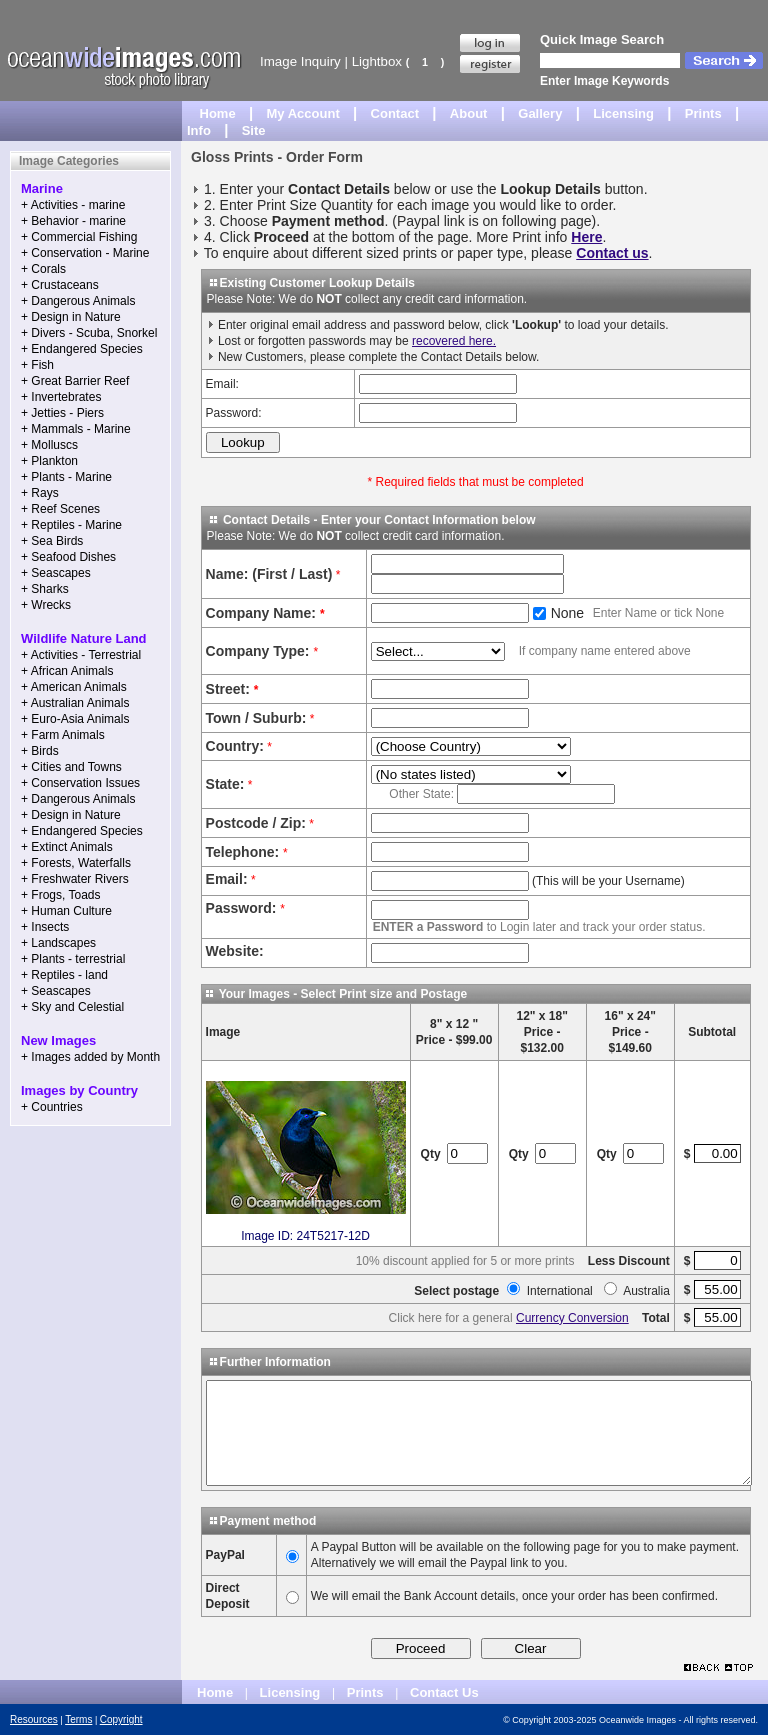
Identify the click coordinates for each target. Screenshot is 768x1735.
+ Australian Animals (75, 703)
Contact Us (444, 1692)
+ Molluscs (49, 445)
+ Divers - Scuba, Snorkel (89, 333)
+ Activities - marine (73, 205)
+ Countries (52, 1107)
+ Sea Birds (52, 541)
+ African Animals (67, 671)
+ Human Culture (66, 911)
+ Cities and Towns (71, 767)
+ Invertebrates (61, 397)
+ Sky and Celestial (72, 1007)
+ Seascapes (56, 573)
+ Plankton (49, 461)
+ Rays (40, 493)
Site (254, 130)
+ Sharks (45, 589)
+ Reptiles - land (64, 975)
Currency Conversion (572, 1318)
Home (218, 113)
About (469, 113)
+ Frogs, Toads (61, 895)
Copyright (121, 1719)
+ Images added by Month (90, 1057)
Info (199, 130)
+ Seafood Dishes (68, 557)
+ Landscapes (58, 943)
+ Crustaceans (60, 285)
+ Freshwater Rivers (75, 879)
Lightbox (377, 61)
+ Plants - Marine (66, 477)
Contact (395, 113)
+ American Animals (74, 687)
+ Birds (40, 751)
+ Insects (45, 927)
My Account (303, 113)
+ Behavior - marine (73, 221)
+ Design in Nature (71, 317)
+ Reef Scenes (60, 509)
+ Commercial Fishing (79, 237)
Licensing (623, 113)
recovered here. (454, 341)
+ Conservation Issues (80, 783)
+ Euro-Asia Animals (75, 719)
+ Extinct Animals (67, 847)
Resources (34, 1719)
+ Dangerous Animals (78, 301)
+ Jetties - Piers (62, 413)
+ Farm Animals (63, 735)
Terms (78, 1719)
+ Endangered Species (82, 349)
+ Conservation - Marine (85, 253)
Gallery (540, 113)
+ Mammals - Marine (76, 429)
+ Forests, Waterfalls (76, 863)
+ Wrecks (46, 605)
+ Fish (37, 365)
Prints (703, 113)
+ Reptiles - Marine (71, 525)
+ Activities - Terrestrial (81, 655)
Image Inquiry (300, 61)
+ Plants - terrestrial (73, 959)
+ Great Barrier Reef (75, 381)
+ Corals (43, 269)
